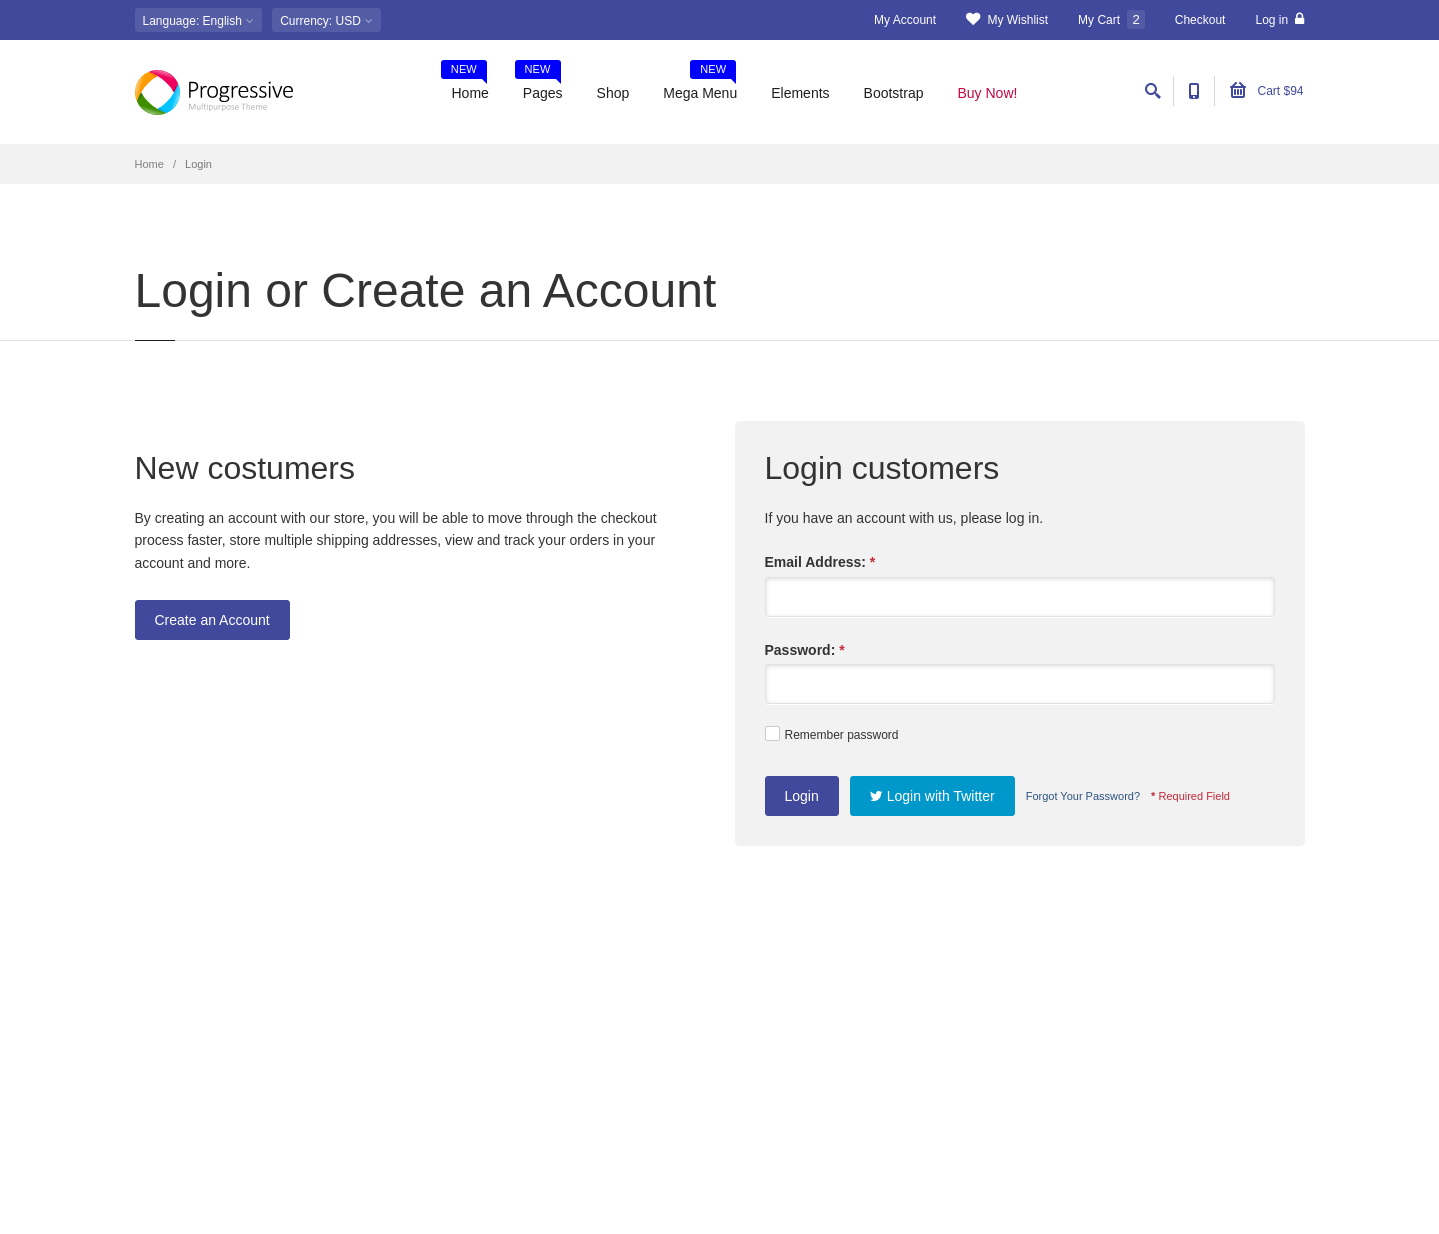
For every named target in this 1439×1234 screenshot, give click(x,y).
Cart (1266, 91)
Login (802, 796)
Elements (800, 93)
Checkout (1200, 20)
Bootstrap (894, 93)
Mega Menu (700, 86)
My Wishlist (1007, 19)
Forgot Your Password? (1083, 796)
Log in (1279, 19)
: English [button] (199, 21)
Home (465, 86)
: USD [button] (326, 21)
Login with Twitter (932, 796)
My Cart (1111, 19)
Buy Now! (988, 93)
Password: (805, 650)
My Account (905, 20)
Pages (539, 86)
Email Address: (820, 562)
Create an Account (212, 620)
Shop (613, 93)
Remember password (832, 734)
